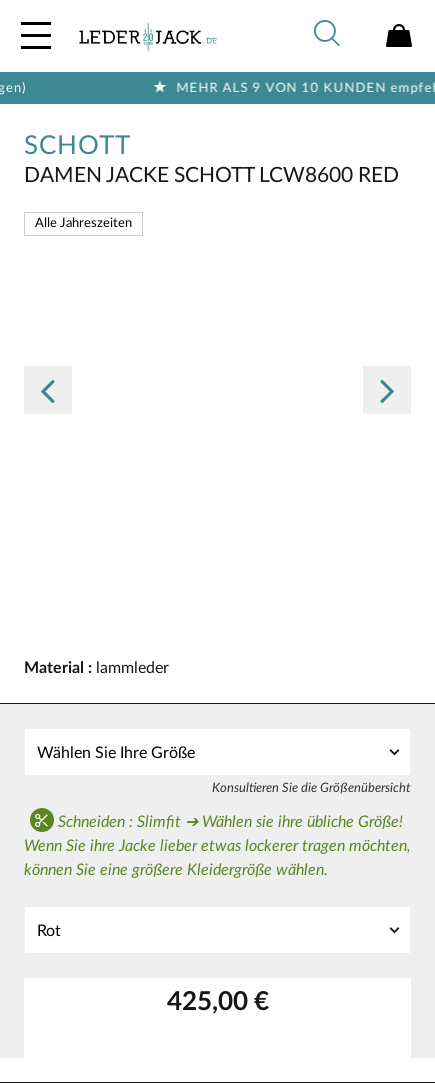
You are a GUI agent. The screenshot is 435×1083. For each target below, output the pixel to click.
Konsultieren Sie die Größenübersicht (311, 788)
